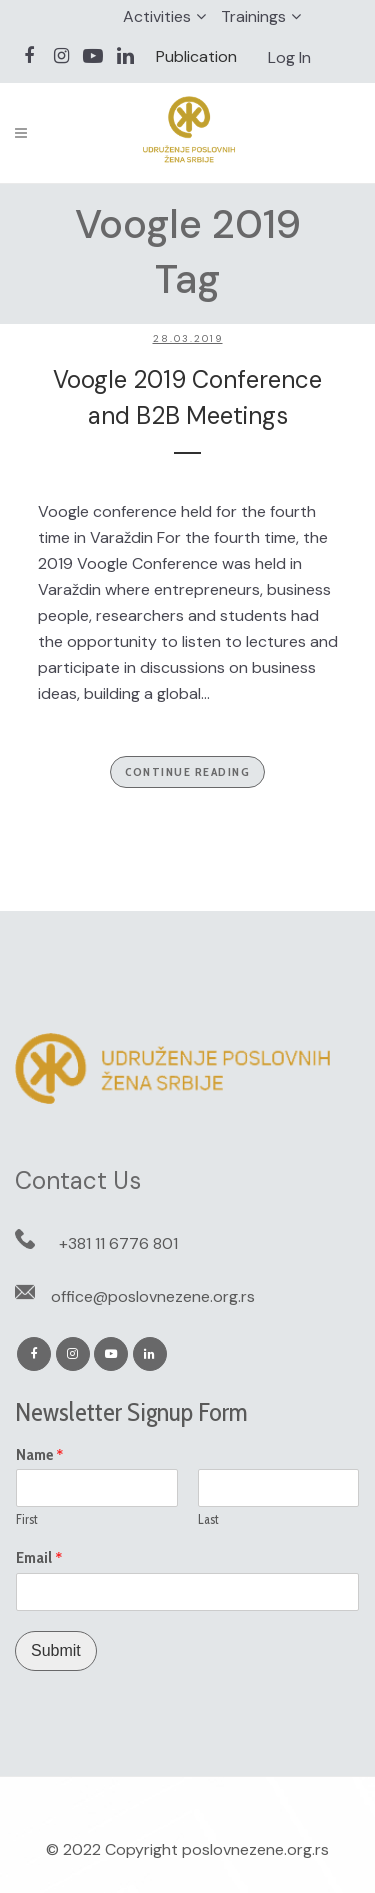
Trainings (253, 16)
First (27, 1519)
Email (39, 1558)
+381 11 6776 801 (118, 1243)
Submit (56, 1650)
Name (40, 1455)
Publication (196, 56)
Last (208, 1519)
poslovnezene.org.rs (255, 1849)
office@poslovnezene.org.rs (153, 1296)
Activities (157, 16)
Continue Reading (187, 771)
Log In (289, 57)
